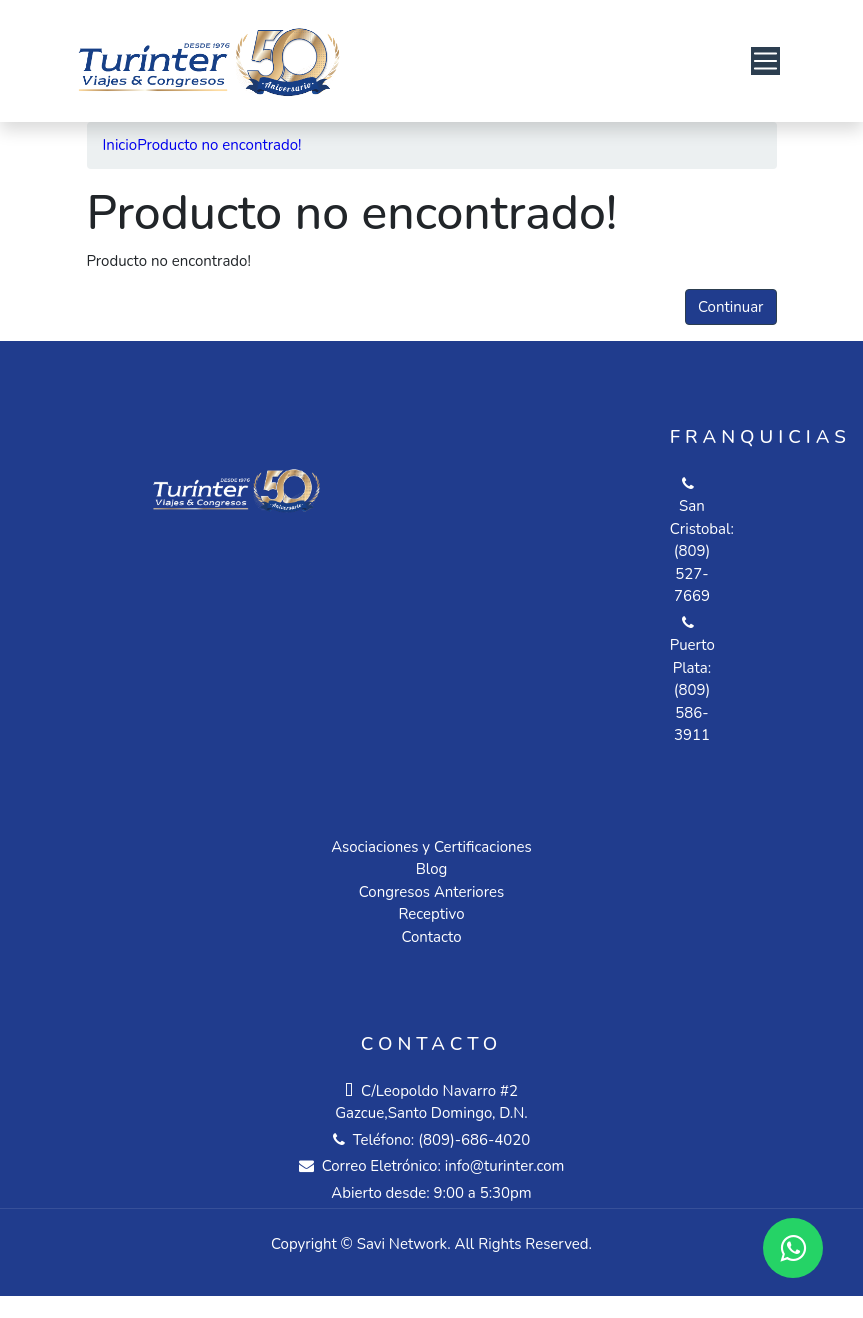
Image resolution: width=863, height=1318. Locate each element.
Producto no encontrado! (219, 145)
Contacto (431, 937)
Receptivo (431, 914)
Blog (432, 869)
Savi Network (402, 1244)
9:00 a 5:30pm (483, 1193)
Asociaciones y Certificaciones (431, 847)
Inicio (120, 145)
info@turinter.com (503, 1166)
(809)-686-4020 (474, 1140)
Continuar (731, 307)
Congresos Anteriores (431, 892)
